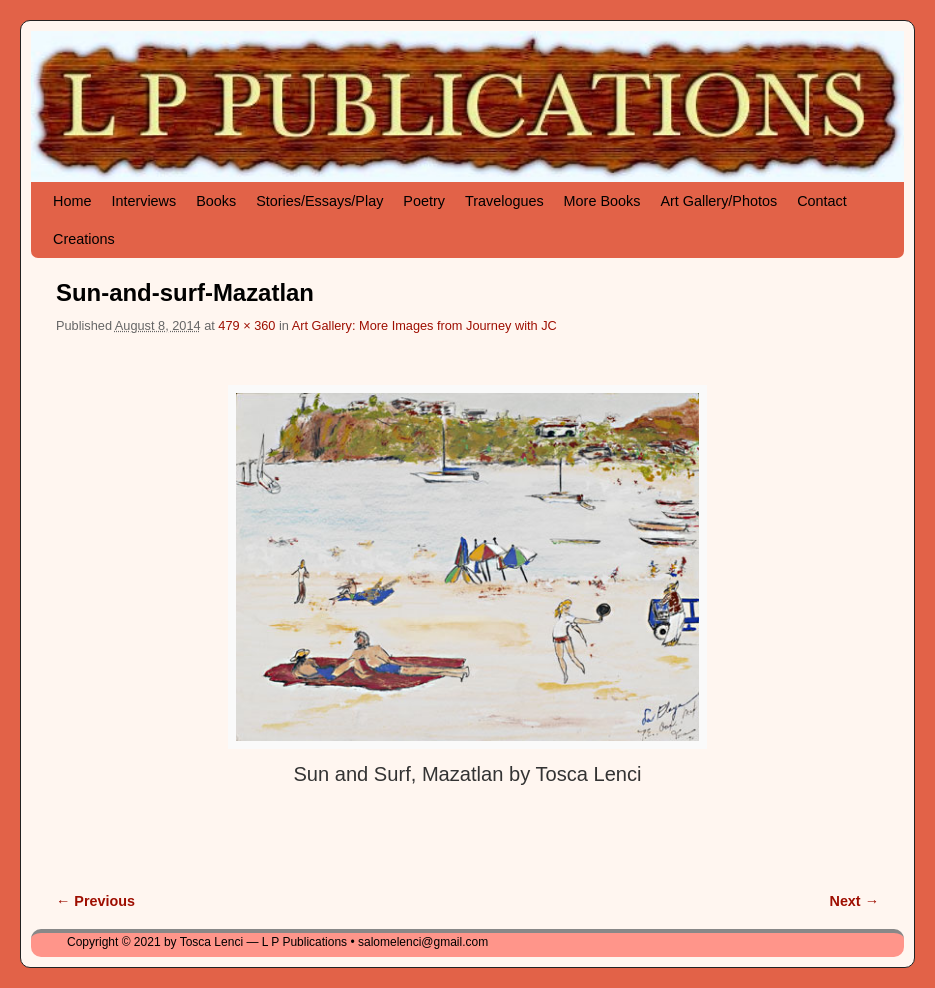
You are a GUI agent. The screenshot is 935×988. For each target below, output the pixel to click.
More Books (602, 201)
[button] (467, 567)
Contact (822, 201)
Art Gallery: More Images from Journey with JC (424, 325)
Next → (854, 901)
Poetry (424, 201)
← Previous (95, 901)
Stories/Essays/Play (319, 201)
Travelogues (504, 201)
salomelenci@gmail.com (423, 942)
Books (216, 201)
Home (72, 201)
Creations (84, 239)
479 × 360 (246, 325)
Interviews (143, 201)
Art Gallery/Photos (718, 201)
